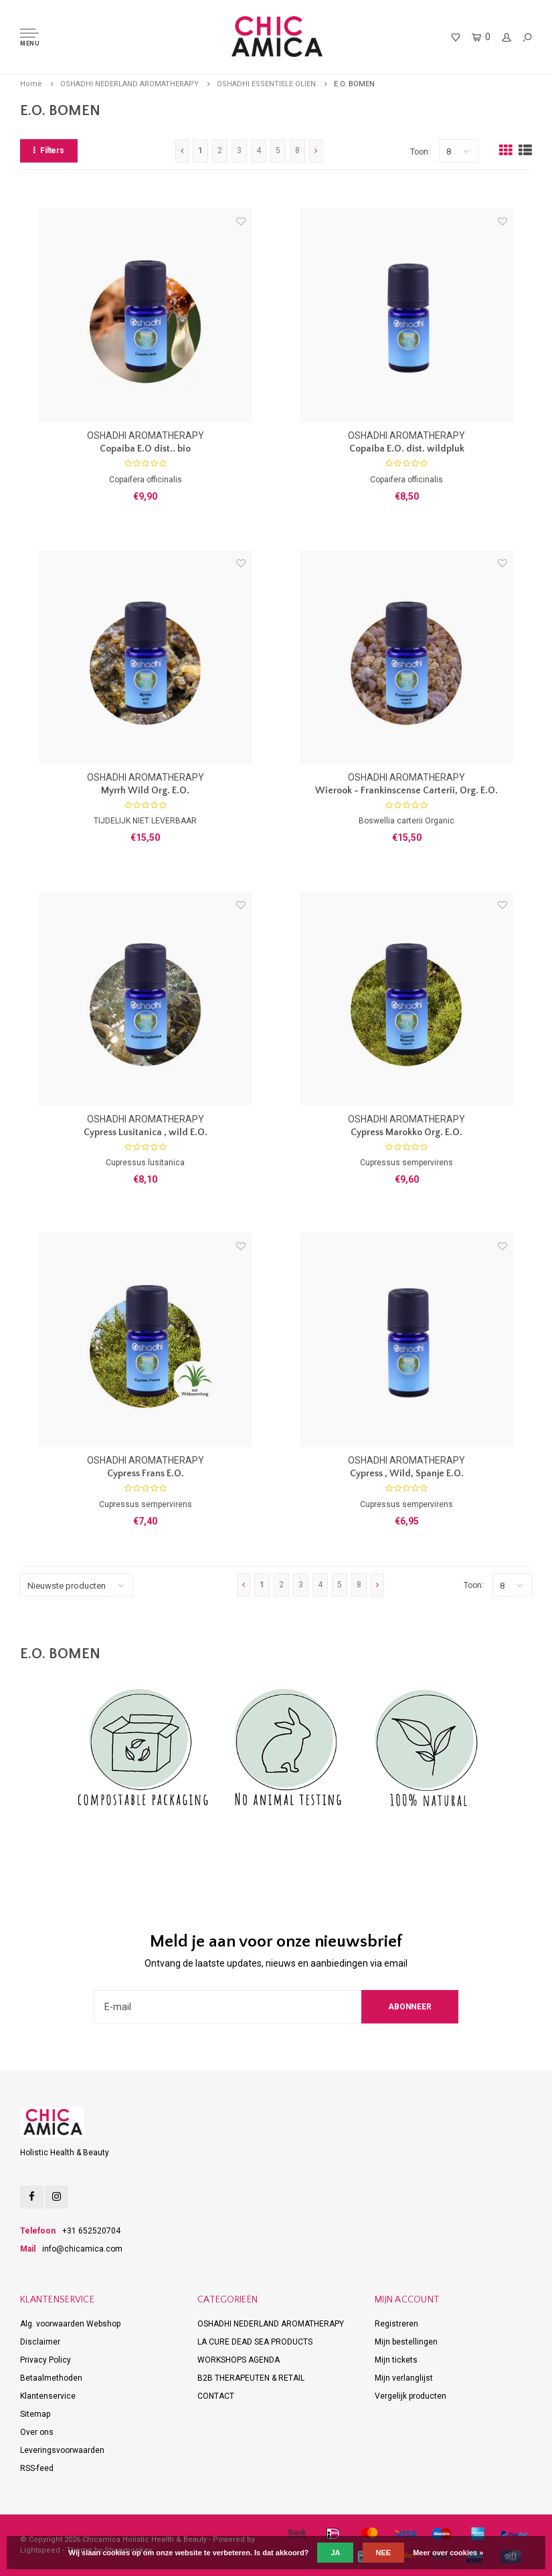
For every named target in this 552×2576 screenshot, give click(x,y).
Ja (335, 2553)
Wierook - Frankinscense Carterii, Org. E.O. (406, 790)
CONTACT (215, 2396)
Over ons (37, 2432)
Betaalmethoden (51, 2378)
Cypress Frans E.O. (145, 1473)
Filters (48, 150)
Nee (383, 2553)
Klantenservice (48, 2396)
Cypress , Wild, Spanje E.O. (407, 1473)
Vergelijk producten (410, 2396)
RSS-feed (37, 2468)
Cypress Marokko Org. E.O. (406, 1132)
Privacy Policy (45, 2360)
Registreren (396, 2324)
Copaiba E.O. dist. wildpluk (406, 448)
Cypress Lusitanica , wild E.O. (145, 1132)
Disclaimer (40, 2342)
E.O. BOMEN (354, 84)
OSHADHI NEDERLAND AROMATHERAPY (129, 84)
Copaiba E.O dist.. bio (145, 448)
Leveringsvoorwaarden (62, 2450)
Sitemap (35, 2414)
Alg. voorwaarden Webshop (70, 2324)
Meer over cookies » (448, 2553)
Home (31, 84)
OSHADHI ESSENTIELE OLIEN (266, 84)
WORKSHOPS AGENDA (238, 2360)
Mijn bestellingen (406, 2342)
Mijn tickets (396, 2360)
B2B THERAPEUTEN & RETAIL (250, 2378)
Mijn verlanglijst (404, 2378)
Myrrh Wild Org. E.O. (145, 790)
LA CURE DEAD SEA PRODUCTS (254, 2342)
